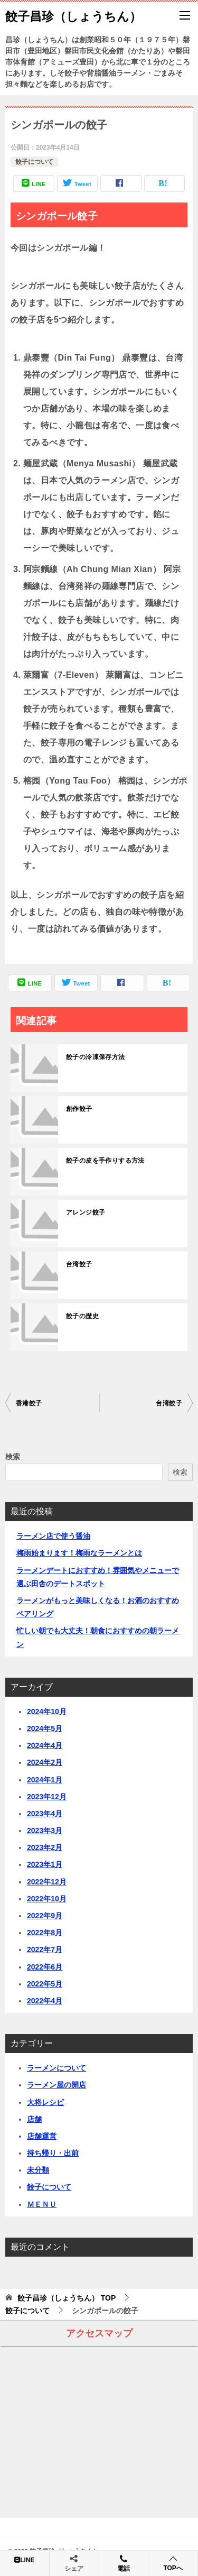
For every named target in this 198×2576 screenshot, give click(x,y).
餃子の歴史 (82, 1316)
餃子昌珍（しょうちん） (73, 15)
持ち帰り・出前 (53, 2153)
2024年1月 (44, 1779)
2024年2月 (44, 1762)
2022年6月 (44, 1967)
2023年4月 (44, 1813)
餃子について (34, 161)
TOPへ (173, 2563)
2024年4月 (44, 1745)
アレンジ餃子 (85, 1212)
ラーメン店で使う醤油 (53, 1536)
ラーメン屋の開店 (56, 2085)
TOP (66, 2298)
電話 (124, 2562)
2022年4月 (44, 2001)
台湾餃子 (79, 1264)
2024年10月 (47, 1711)
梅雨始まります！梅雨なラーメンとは (79, 1553)
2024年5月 (44, 1728)
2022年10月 (47, 1898)
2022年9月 (44, 1915)
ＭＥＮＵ (41, 2204)
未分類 (38, 2170)
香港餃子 (29, 1403)
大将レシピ (45, 2102)
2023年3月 (44, 1830)
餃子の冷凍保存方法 (95, 1057)
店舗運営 (41, 2136)
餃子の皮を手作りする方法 (105, 1160)
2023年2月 (44, 1847)
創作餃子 (79, 1108)
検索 (12, 1456)
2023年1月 (44, 1864)
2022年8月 (44, 1932)
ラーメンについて (56, 2068)
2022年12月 (47, 1882)
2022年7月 (44, 1949)
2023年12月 (47, 1796)
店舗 (34, 2119)
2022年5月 (44, 1984)
